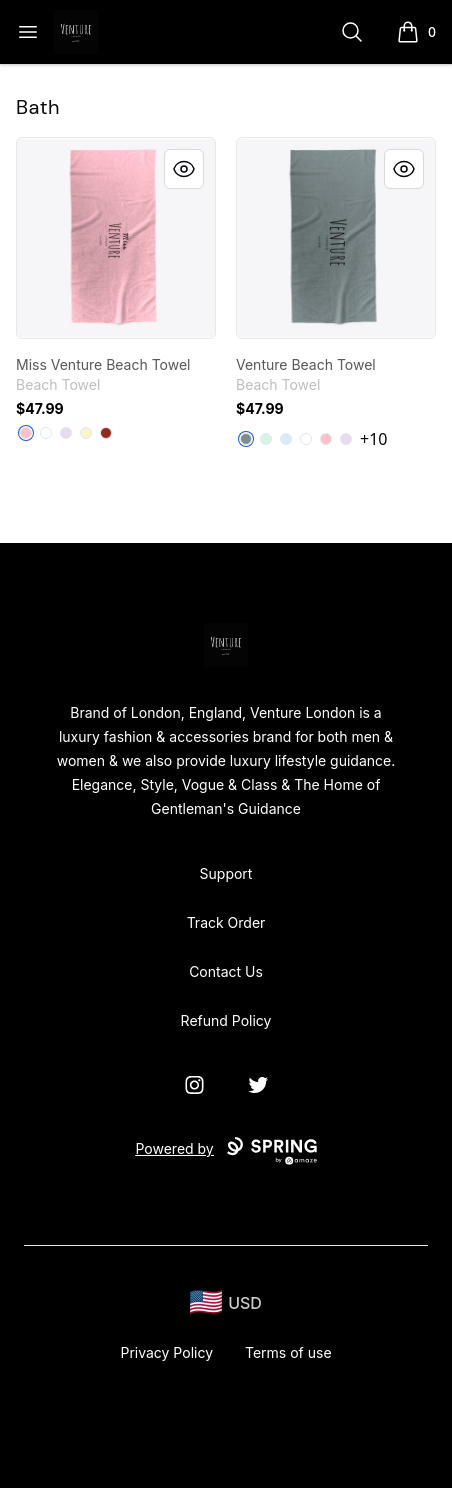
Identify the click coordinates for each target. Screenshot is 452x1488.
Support (226, 873)
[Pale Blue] (286, 439)
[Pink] (26, 433)
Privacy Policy (166, 1352)
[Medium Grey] (246, 439)
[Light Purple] (66, 433)
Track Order (226, 922)
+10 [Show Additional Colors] (373, 439)
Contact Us (226, 971)
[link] (116, 238)
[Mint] (266, 439)
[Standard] (46, 433)
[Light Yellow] (86, 433)
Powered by (225, 1151)
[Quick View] (184, 169)
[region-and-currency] (226, 1302)
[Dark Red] (106, 433)
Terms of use (288, 1352)
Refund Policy (226, 1020)
